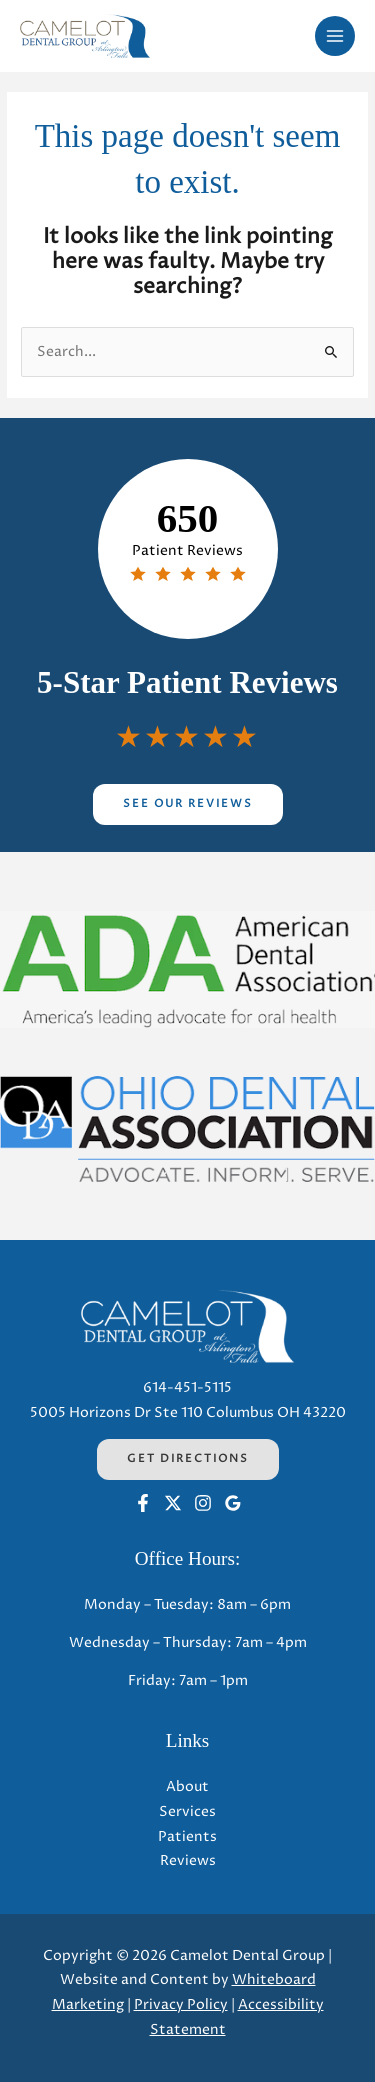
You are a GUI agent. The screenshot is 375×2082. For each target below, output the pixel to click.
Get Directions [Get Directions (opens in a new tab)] (188, 1458)
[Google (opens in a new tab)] (233, 1503)
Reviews (188, 1861)
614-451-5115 (187, 1388)
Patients (187, 1837)
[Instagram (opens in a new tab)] (203, 1503)
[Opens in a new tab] (187, 970)
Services (187, 1812)
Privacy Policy (181, 2005)
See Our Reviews (188, 803)
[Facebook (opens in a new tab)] (143, 1503)
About (187, 1787)
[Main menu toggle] (335, 36)
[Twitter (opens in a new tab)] (173, 1503)
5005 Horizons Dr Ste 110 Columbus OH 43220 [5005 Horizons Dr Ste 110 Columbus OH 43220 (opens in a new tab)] (188, 1413)
